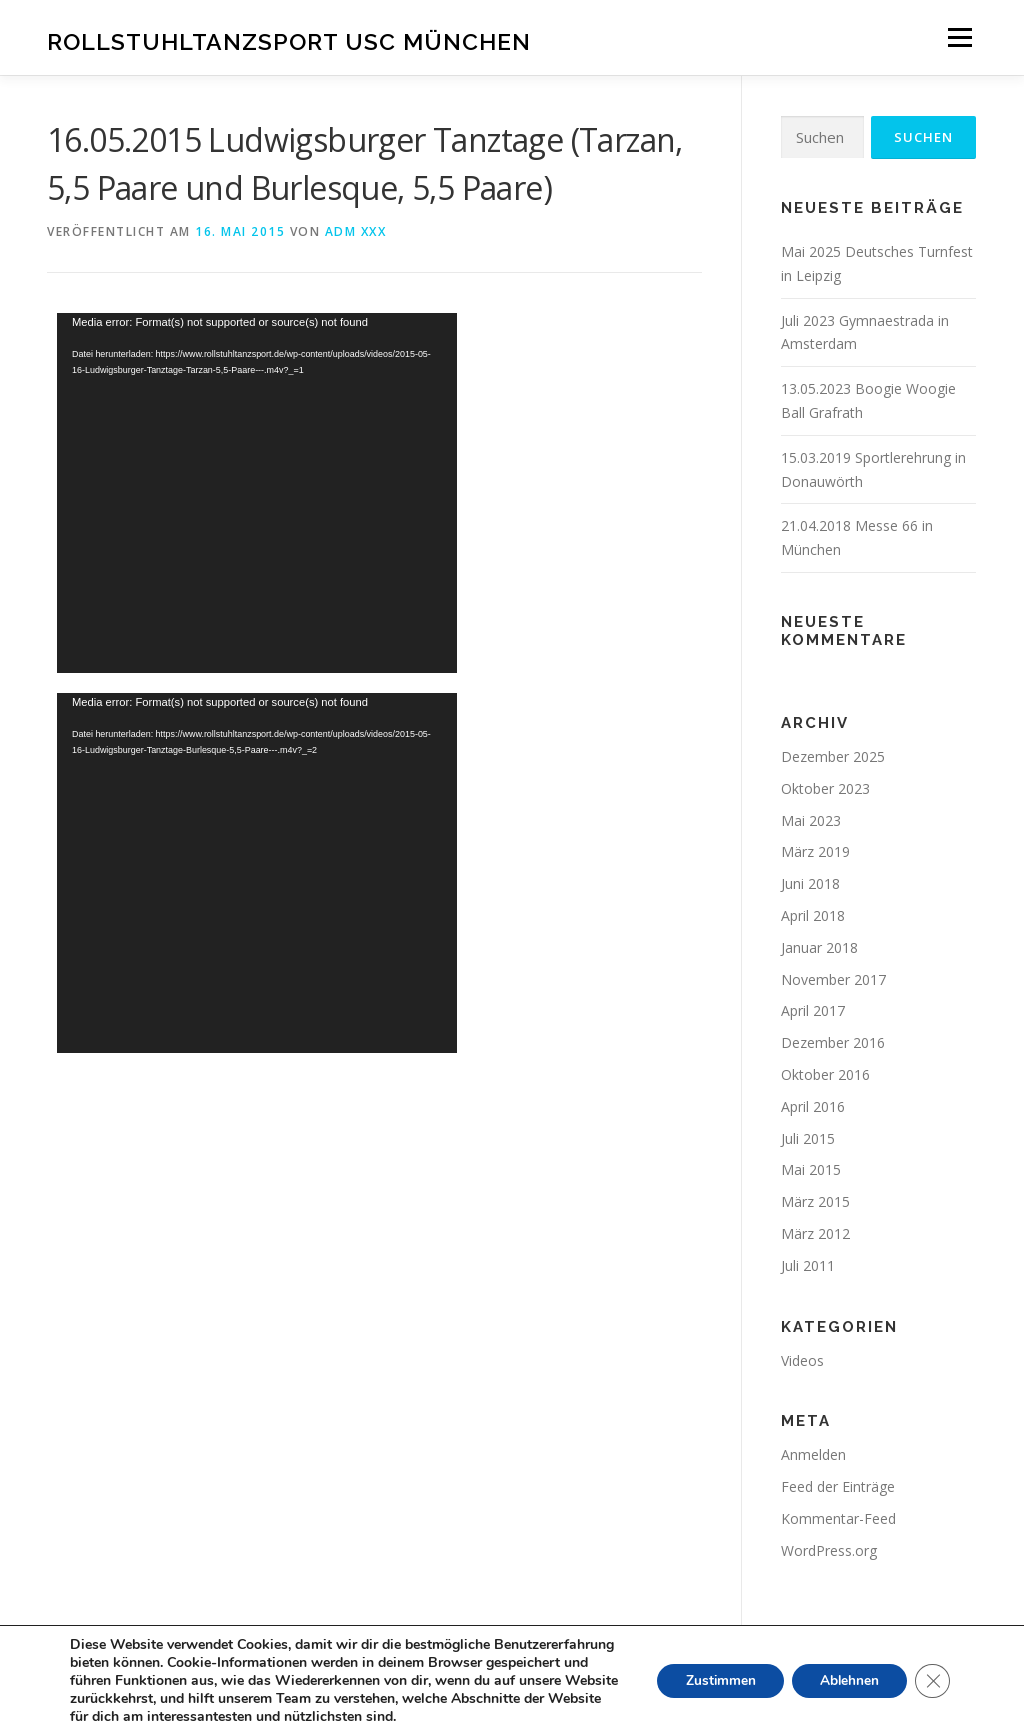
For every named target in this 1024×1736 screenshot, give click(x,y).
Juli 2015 (808, 1138)
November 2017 (833, 979)
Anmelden (813, 1454)
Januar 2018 (819, 947)
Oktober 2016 (825, 1074)
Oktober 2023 (825, 788)
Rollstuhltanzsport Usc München (289, 40)
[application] (257, 493)
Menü (959, 37)
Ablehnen (846, 1680)
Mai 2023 (811, 820)
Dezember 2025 (833, 756)
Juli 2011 (808, 1265)
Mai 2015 (811, 1169)
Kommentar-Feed (838, 1518)
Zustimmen (712, 1680)
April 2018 (813, 915)
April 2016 (813, 1106)
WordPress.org (829, 1550)
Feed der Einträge (838, 1486)
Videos (802, 1360)
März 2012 (815, 1233)
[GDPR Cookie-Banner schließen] (932, 1681)
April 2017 (813, 1010)
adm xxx (356, 231)
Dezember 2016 (833, 1042)
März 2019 (815, 851)
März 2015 (815, 1201)
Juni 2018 (810, 883)
